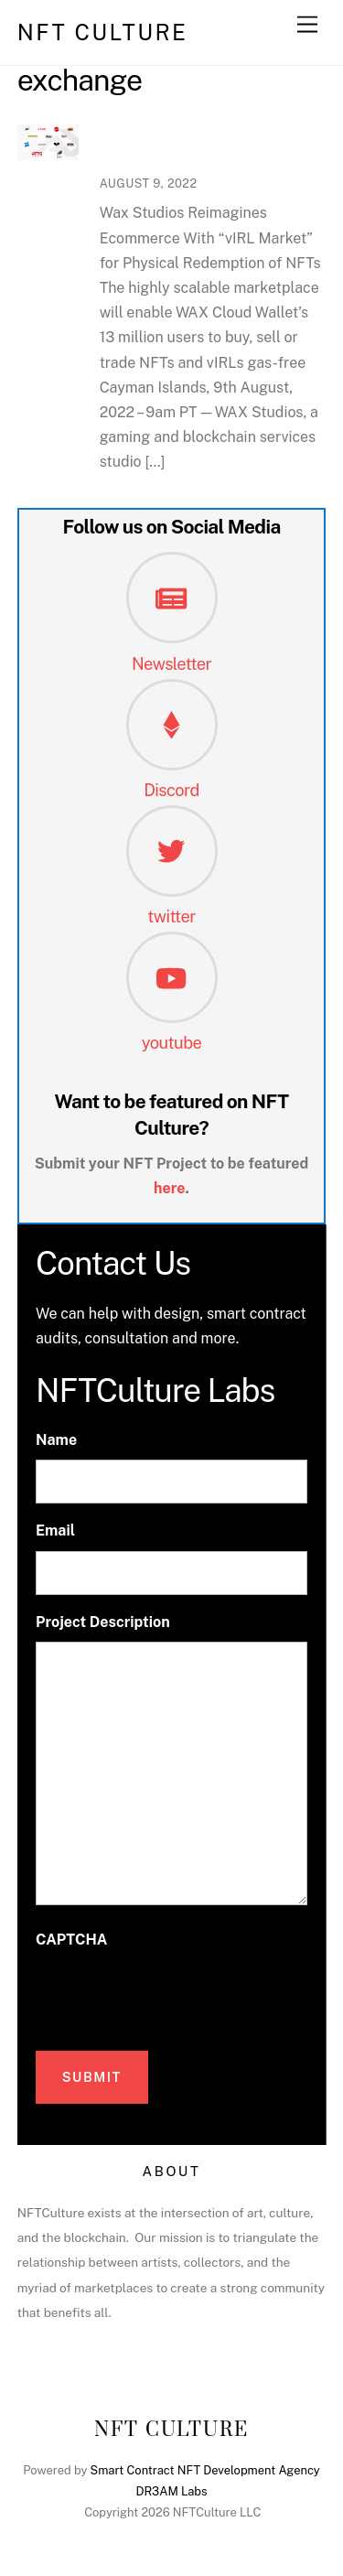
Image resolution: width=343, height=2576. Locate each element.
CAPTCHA (71, 1939)
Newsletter (171, 664)
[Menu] (307, 25)
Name (56, 1440)
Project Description (103, 1622)
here (170, 1188)
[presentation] (175, 1995)
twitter (171, 916)
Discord (171, 790)
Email (55, 1530)
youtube (172, 1042)
